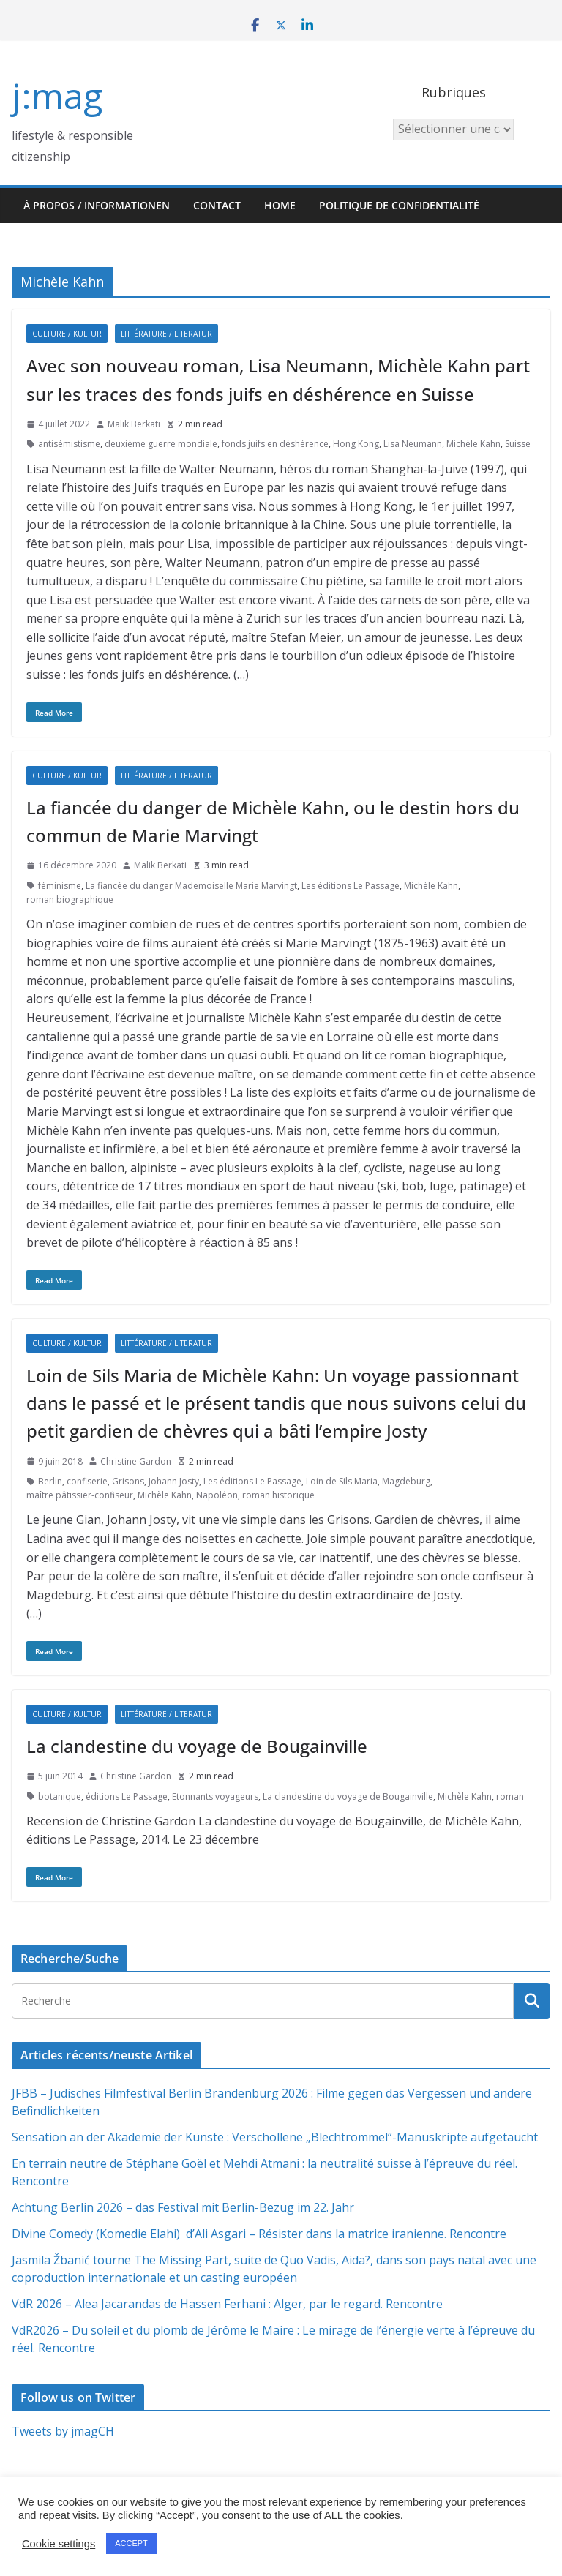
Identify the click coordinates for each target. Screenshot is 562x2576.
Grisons (128, 1481)
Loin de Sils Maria (342, 1481)
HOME (280, 205)
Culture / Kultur (67, 333)
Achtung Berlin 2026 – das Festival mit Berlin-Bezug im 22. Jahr (183, 2207)
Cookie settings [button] (58, 2544)
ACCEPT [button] (131, 2543)
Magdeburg (406, 1481)
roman (510, 1796)
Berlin (50, 1481)
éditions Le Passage (127, 1796)
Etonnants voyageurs (215, 1796)
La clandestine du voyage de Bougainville (196, 1746)
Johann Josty (174, 1481)
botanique (59, 1796)
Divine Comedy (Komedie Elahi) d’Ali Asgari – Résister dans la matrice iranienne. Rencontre (259, 2234)
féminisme (59, 885)
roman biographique (69, 899)
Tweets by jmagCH (63, 2431)
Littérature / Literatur (166, 333)
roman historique (278, 1495)
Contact (217, 205)
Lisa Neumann (412, 444)
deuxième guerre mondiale (161, 444)
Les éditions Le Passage (350, 885)
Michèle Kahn (473, 444)
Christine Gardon (135, 1461)
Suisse (518, 444)
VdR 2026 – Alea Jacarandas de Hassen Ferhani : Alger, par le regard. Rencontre (227, 2304)
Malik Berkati (134, 424)
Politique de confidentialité (399, 205)
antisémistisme (69, 444)
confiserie (87, 1481)
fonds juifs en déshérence (275, 444)
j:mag (57, 95)
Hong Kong (356, 444)
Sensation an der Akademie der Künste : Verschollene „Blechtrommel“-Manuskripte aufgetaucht (275, 2137)
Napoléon (217, 1495)
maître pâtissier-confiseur (79, 1495)
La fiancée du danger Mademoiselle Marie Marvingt (191, 885)
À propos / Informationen (96, 205)
